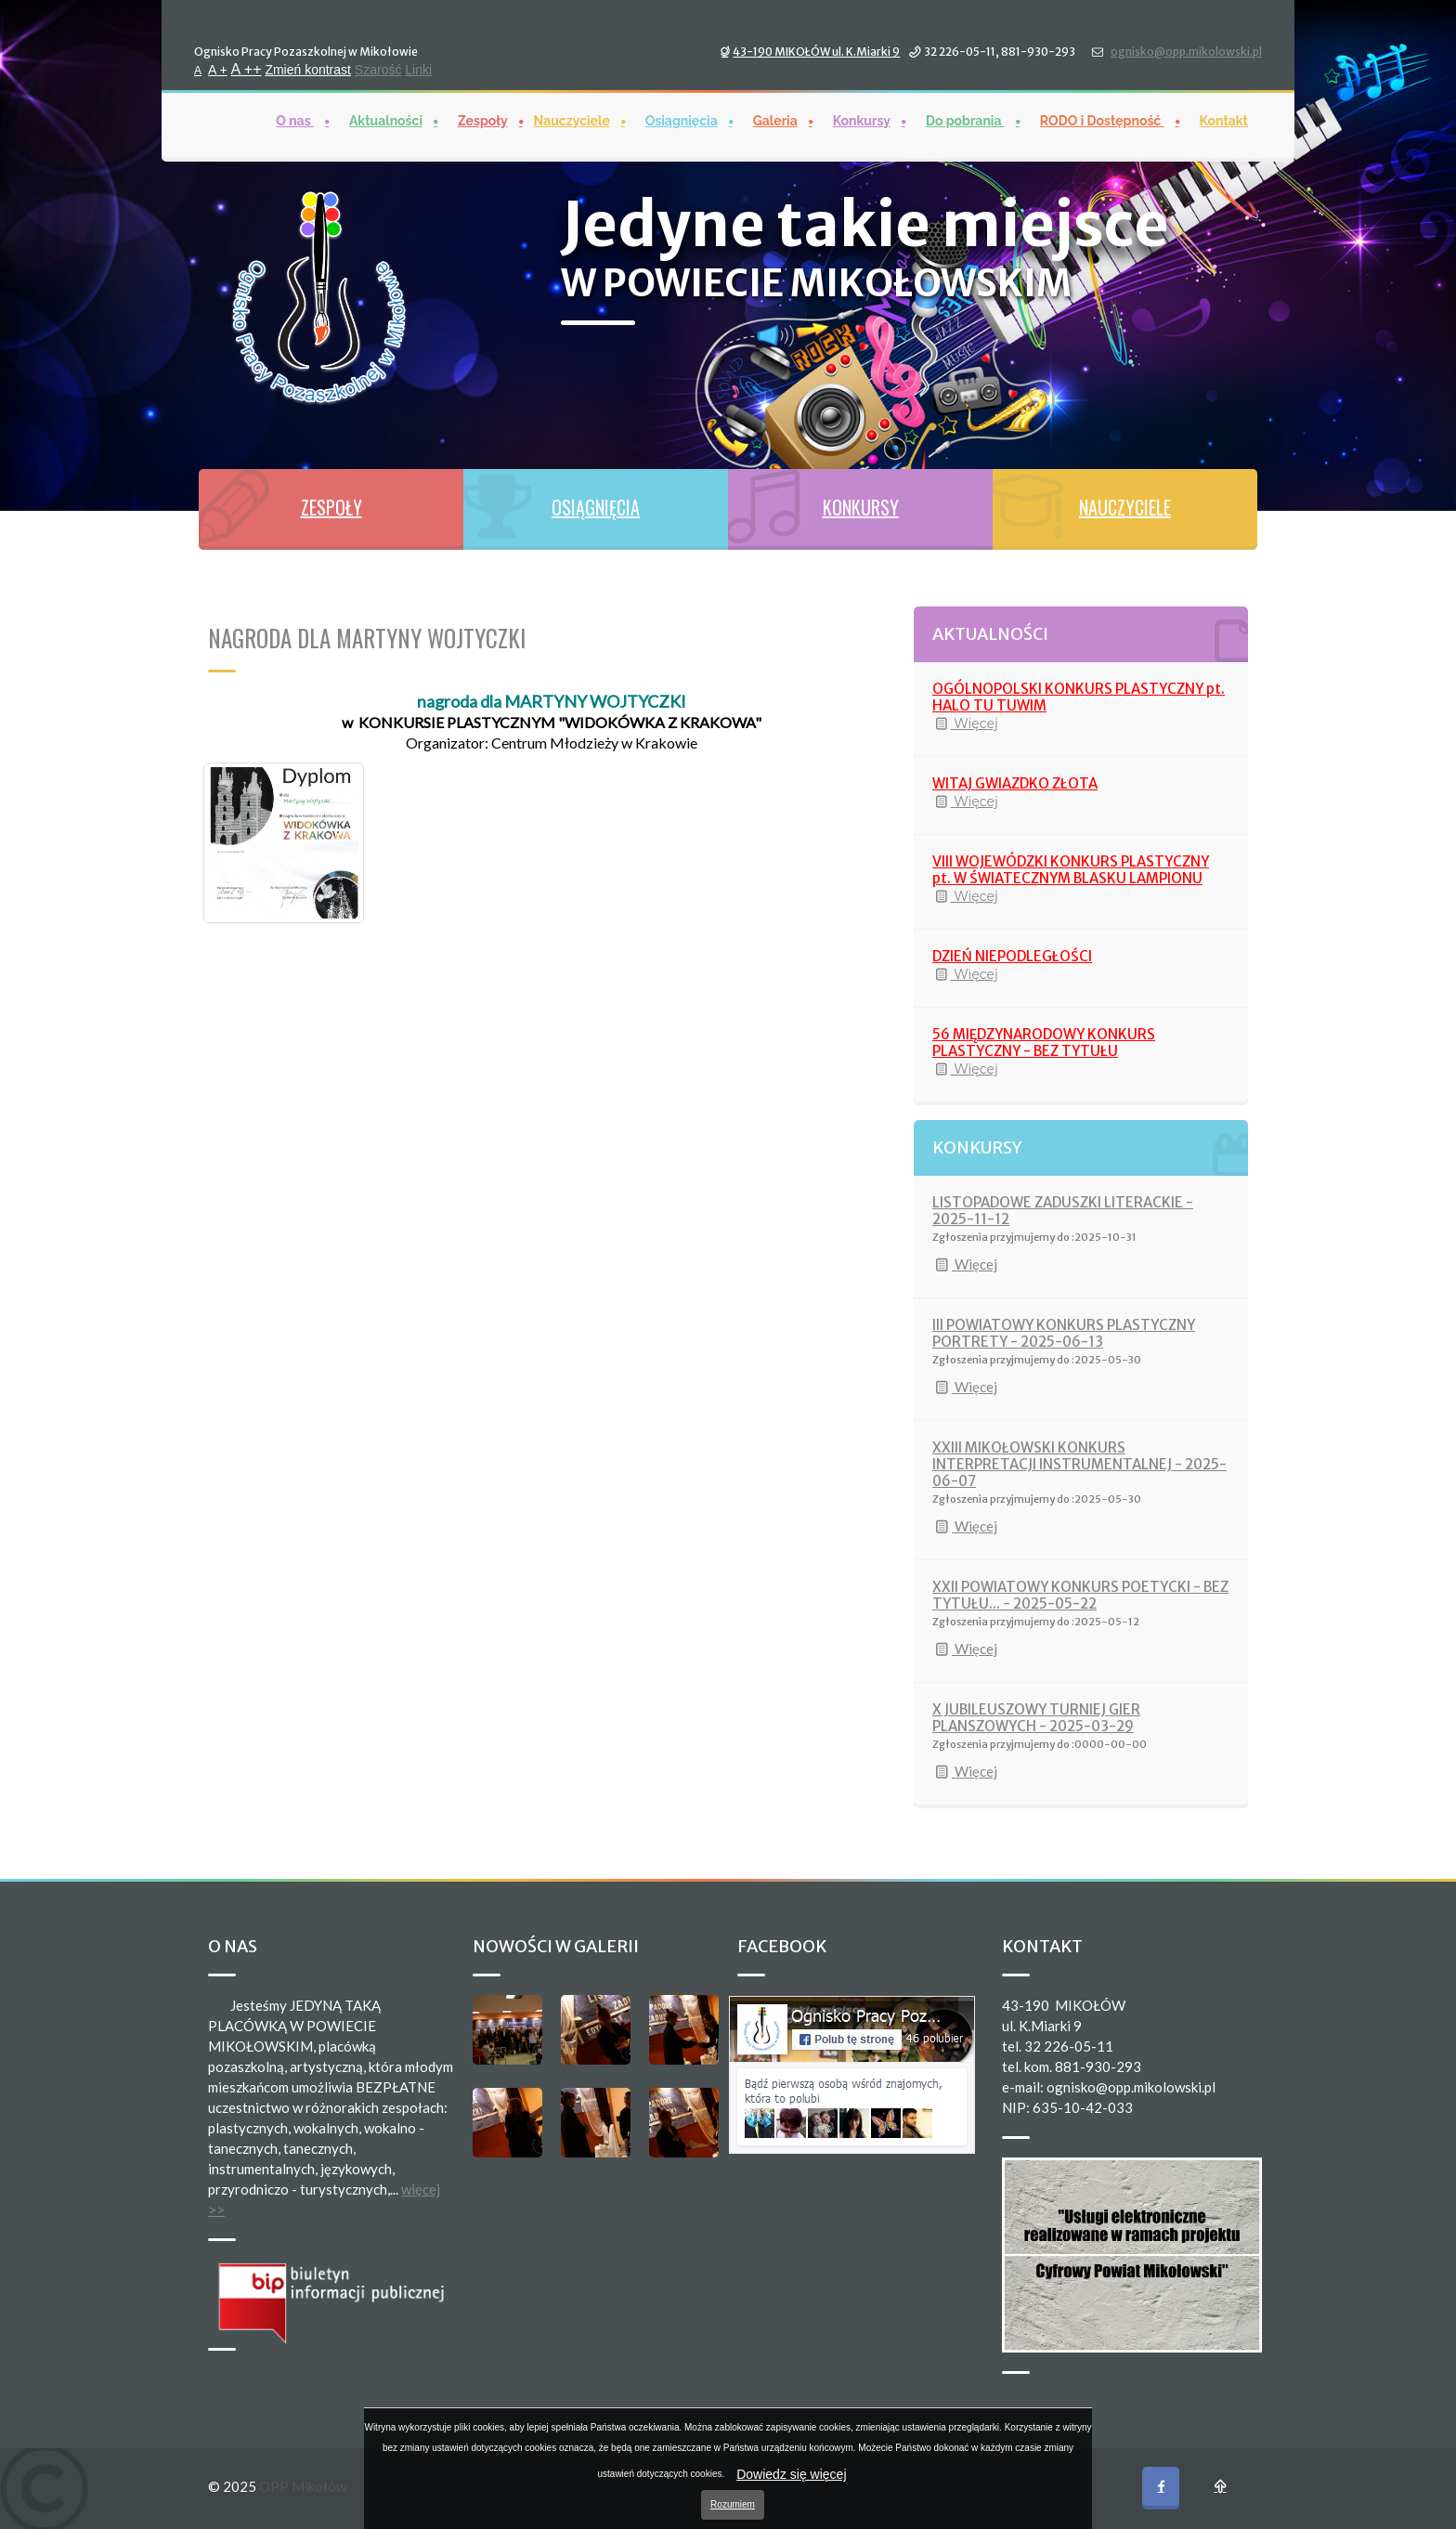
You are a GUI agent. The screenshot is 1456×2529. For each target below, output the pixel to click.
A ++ (246, 67)
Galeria (775, 118)
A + (218, 67)
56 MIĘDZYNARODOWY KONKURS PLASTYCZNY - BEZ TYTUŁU (1043, 1042)
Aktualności (385, 118)
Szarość (378, 67)
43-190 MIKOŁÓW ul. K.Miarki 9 (816, 50)
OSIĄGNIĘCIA (596, 507)
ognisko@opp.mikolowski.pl (1186, 50)
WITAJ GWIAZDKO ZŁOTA (1015, 783)
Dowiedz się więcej (791, 2474)
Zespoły (483, 118)
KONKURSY (861, 507)
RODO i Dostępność (1102, 118)
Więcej (965, 723)
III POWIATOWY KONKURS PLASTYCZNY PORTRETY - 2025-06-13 (1063, 1333)
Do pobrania (965, 118)
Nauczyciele (572, 118)
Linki (418, 67)
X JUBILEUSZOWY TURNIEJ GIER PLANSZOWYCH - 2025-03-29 (1036, 1718)
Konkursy (861, 118)
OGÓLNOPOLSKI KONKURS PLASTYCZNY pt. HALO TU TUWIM (1078, 697)
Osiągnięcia (681, 118)
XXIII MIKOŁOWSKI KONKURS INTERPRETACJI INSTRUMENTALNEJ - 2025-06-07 (1079, 1464)
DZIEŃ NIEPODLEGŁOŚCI (1012, 956)
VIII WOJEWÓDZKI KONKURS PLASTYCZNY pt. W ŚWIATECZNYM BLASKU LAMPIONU (1070, 870)
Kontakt (1224, 118)
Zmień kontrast (308, 67)
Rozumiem (732, 2504)
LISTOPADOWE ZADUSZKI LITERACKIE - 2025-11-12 (1062, 1210)
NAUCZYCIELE (1125, 507)
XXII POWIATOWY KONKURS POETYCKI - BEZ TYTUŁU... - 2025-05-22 (1080, 1595)
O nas (295, 118)
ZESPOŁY (331, 507)
